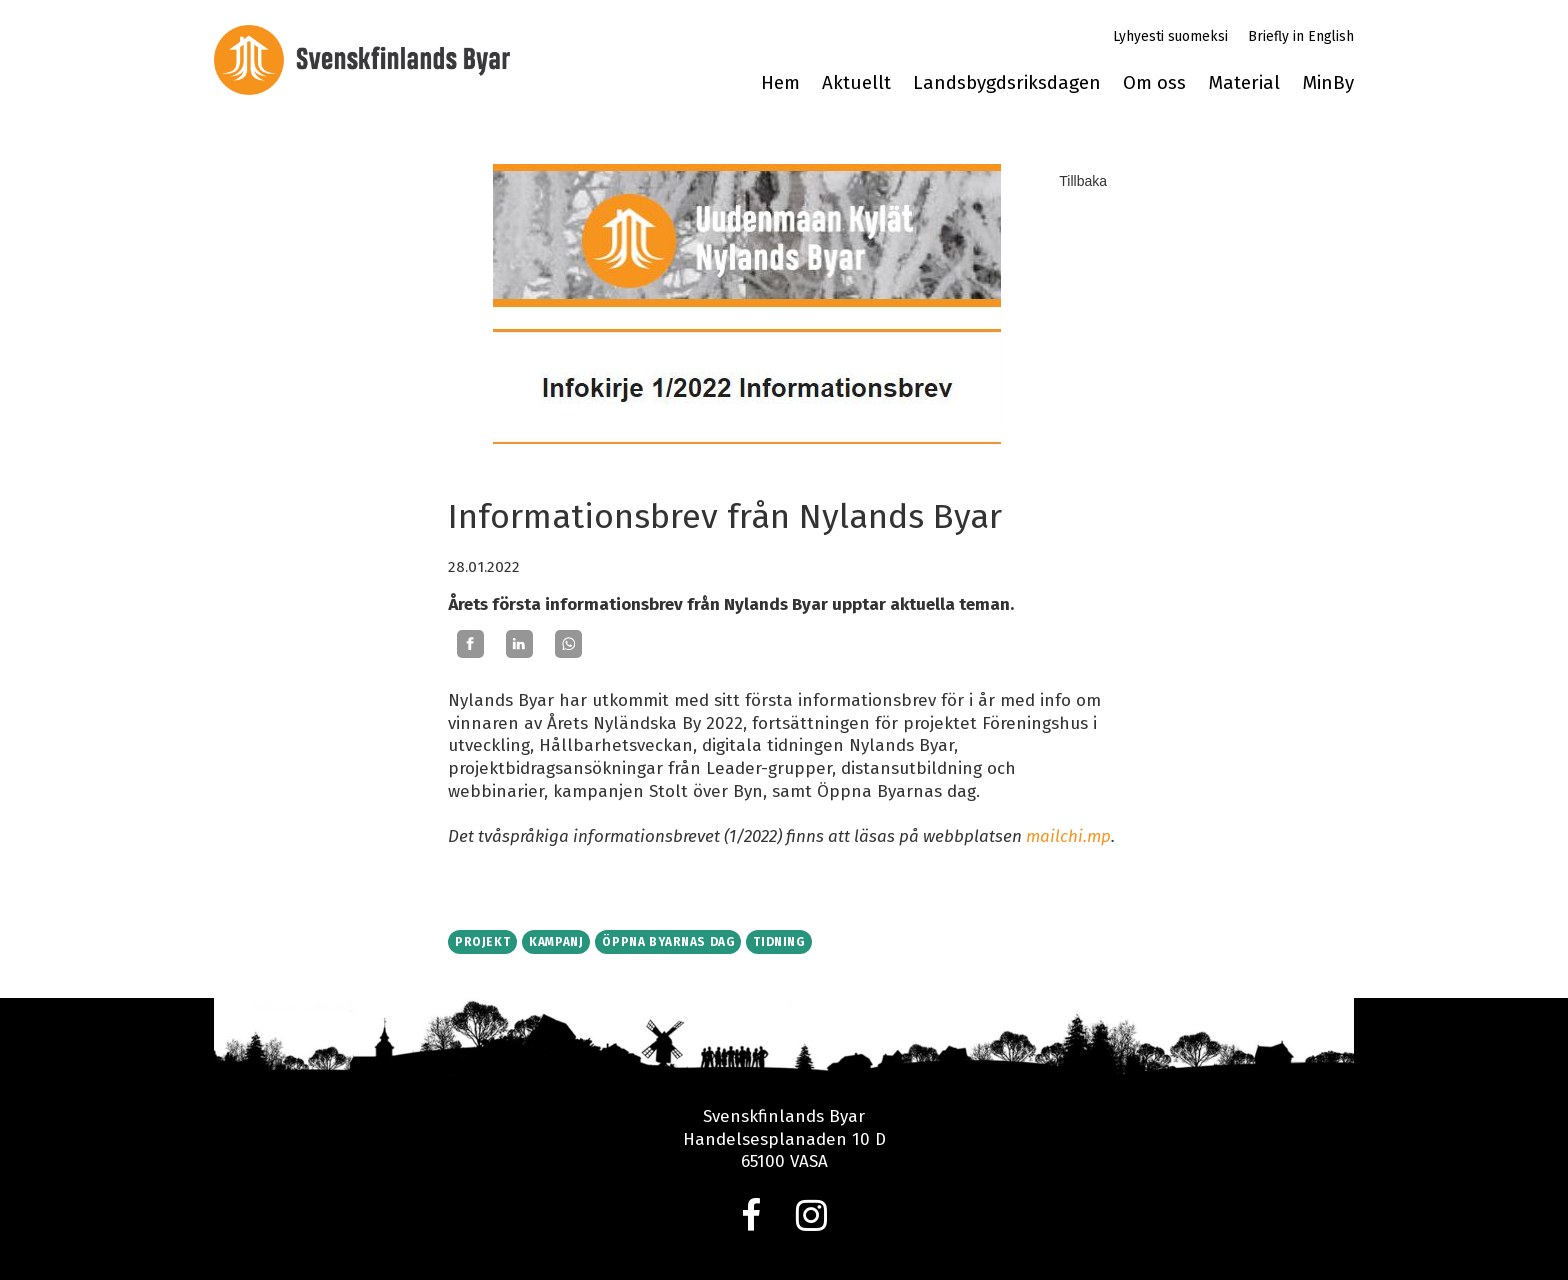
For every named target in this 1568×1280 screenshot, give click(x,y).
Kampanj (556, 942)
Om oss (1154, 83)
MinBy (1328, 83)
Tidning (778, 942)
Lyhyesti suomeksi (1170, 36)
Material (1244, 83)
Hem (780, 83)
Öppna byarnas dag (668, 942)
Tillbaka (1083, 181)
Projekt (482, 942)
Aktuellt (856, 83)
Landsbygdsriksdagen (1007, 83)
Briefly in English (1301, 36)
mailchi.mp (1068, 836)
